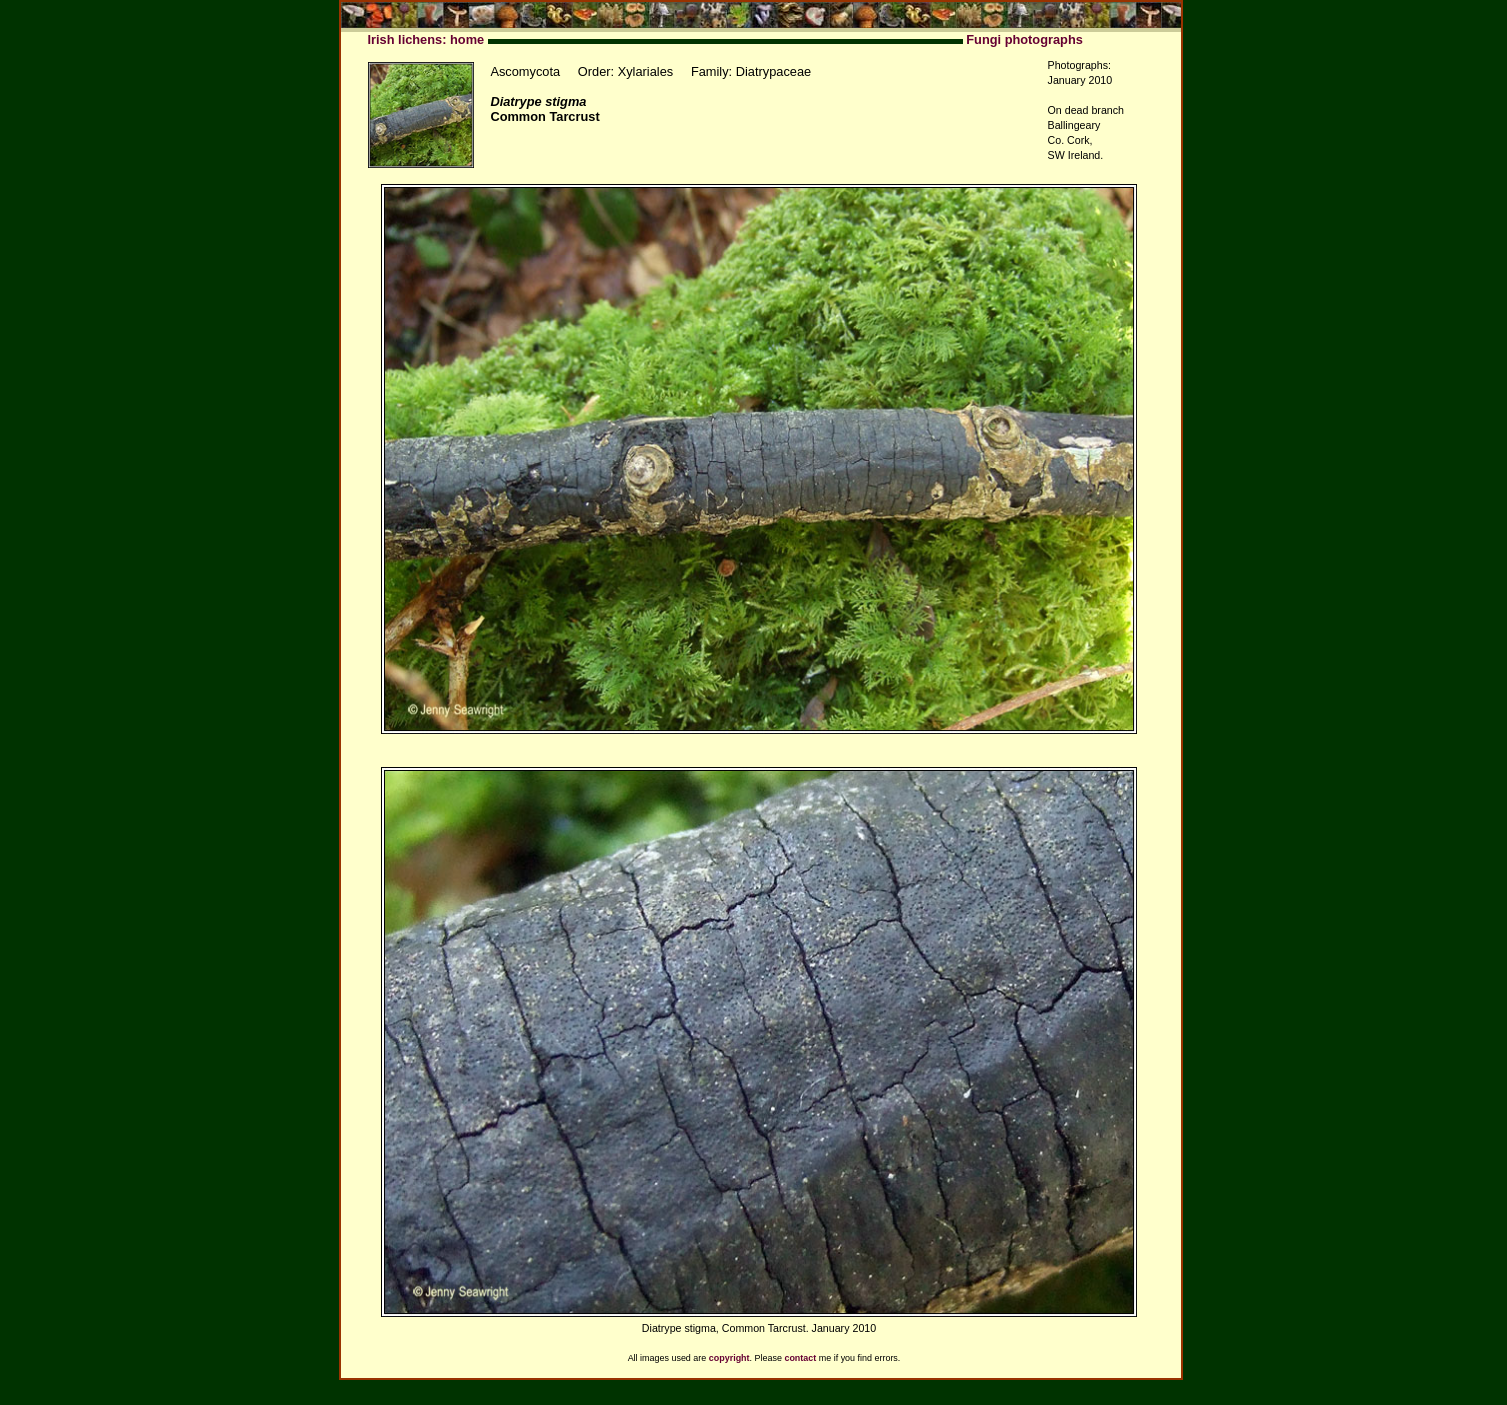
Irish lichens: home (426, 39)
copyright (729, 1358)
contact (800, 1358)
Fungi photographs (1024, 39)
